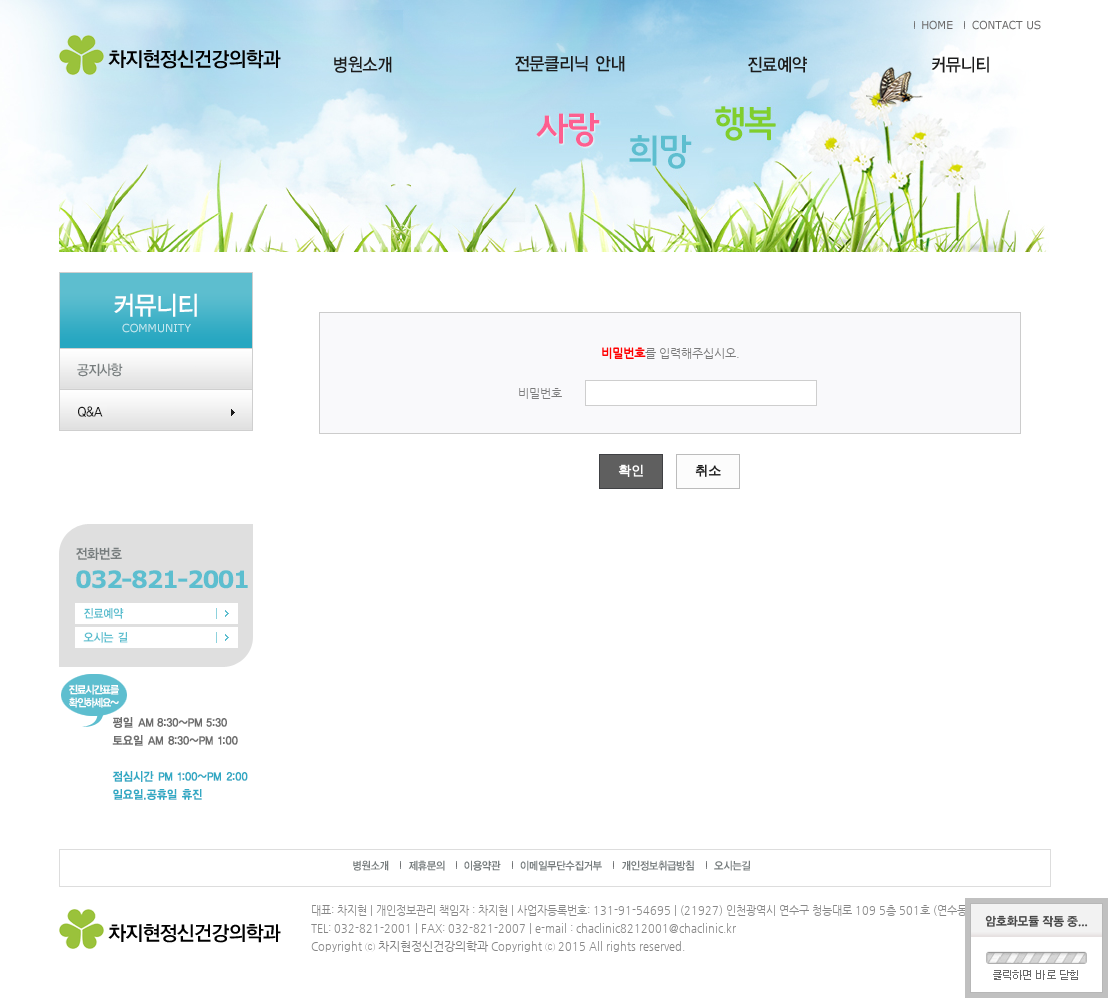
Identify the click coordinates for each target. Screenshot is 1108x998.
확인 (631, 470)
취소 (708, 470)
